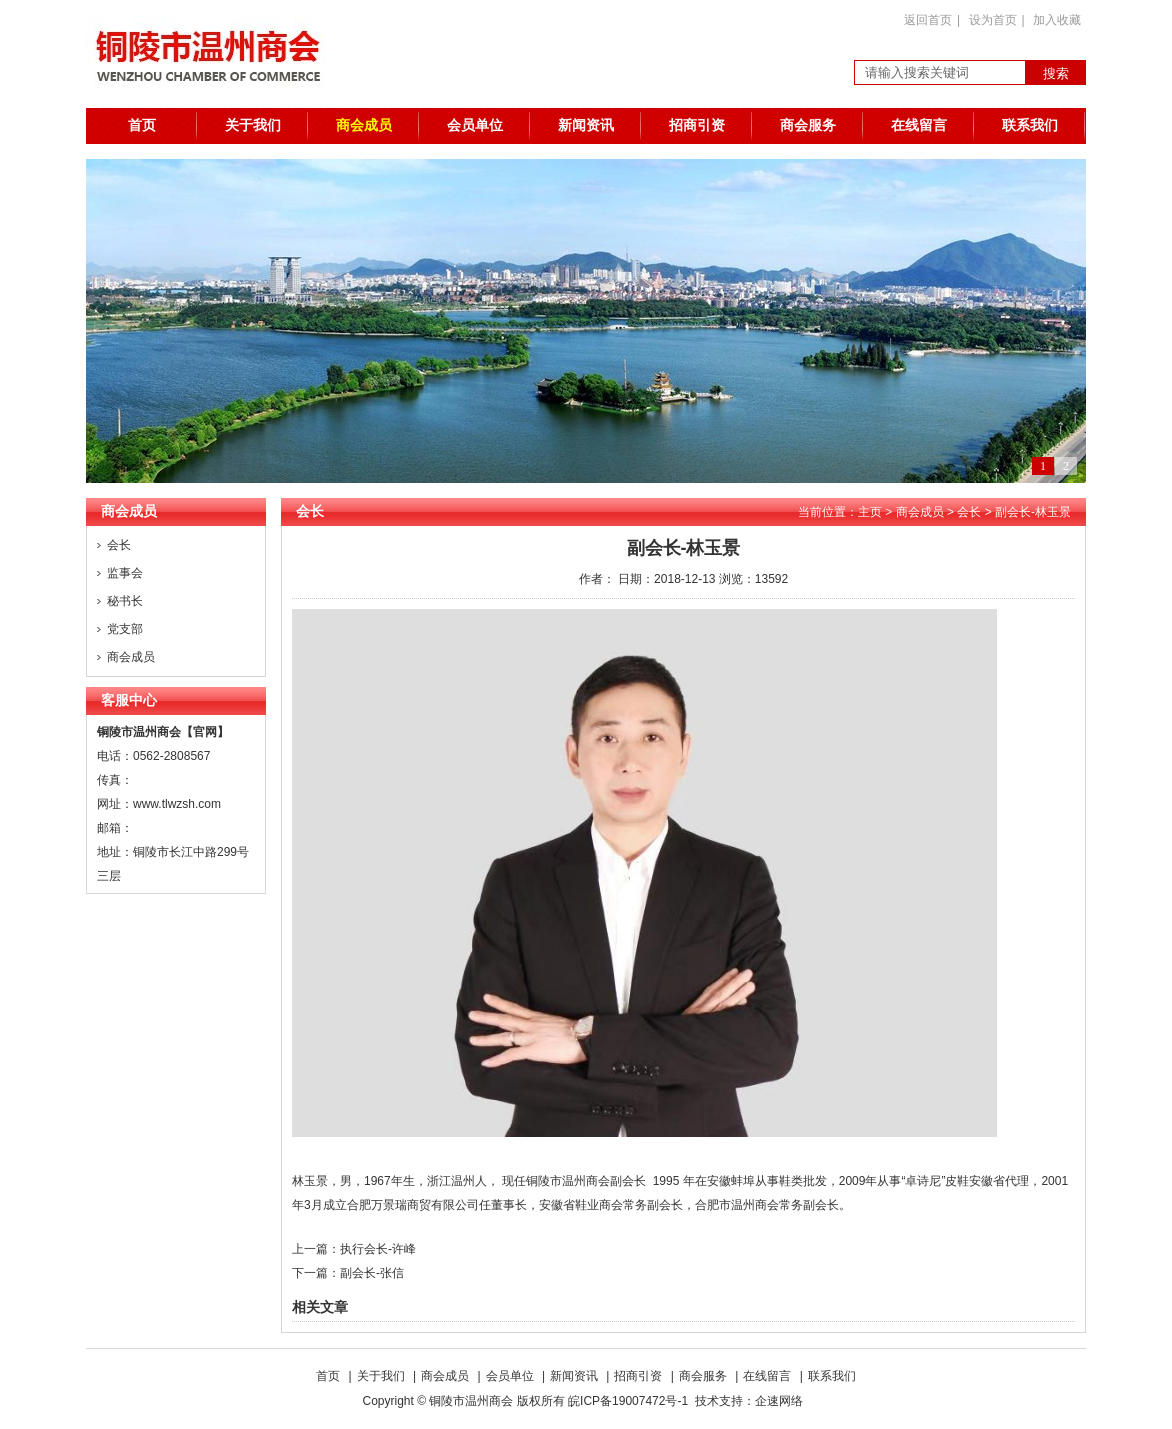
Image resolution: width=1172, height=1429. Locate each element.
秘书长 (125, 601)
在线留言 (919, 125)
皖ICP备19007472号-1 (628, 1401)
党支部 (125, 629)
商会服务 (808, 125)
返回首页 (928, 20)
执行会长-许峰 (378, 1249)
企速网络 (779, 1401)
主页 (870, 512)
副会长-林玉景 (1033, 512)
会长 (119, 545)
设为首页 (993, 20)
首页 (142, 125)
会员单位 (475, 125)
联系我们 (1030, 125)
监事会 (125, 573)
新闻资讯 (586, 125)
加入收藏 (1057, 20)
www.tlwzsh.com (177, 804)
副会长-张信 (372, 1273)
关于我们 (253, 125)
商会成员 (364, 125)
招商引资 (697, 125)
